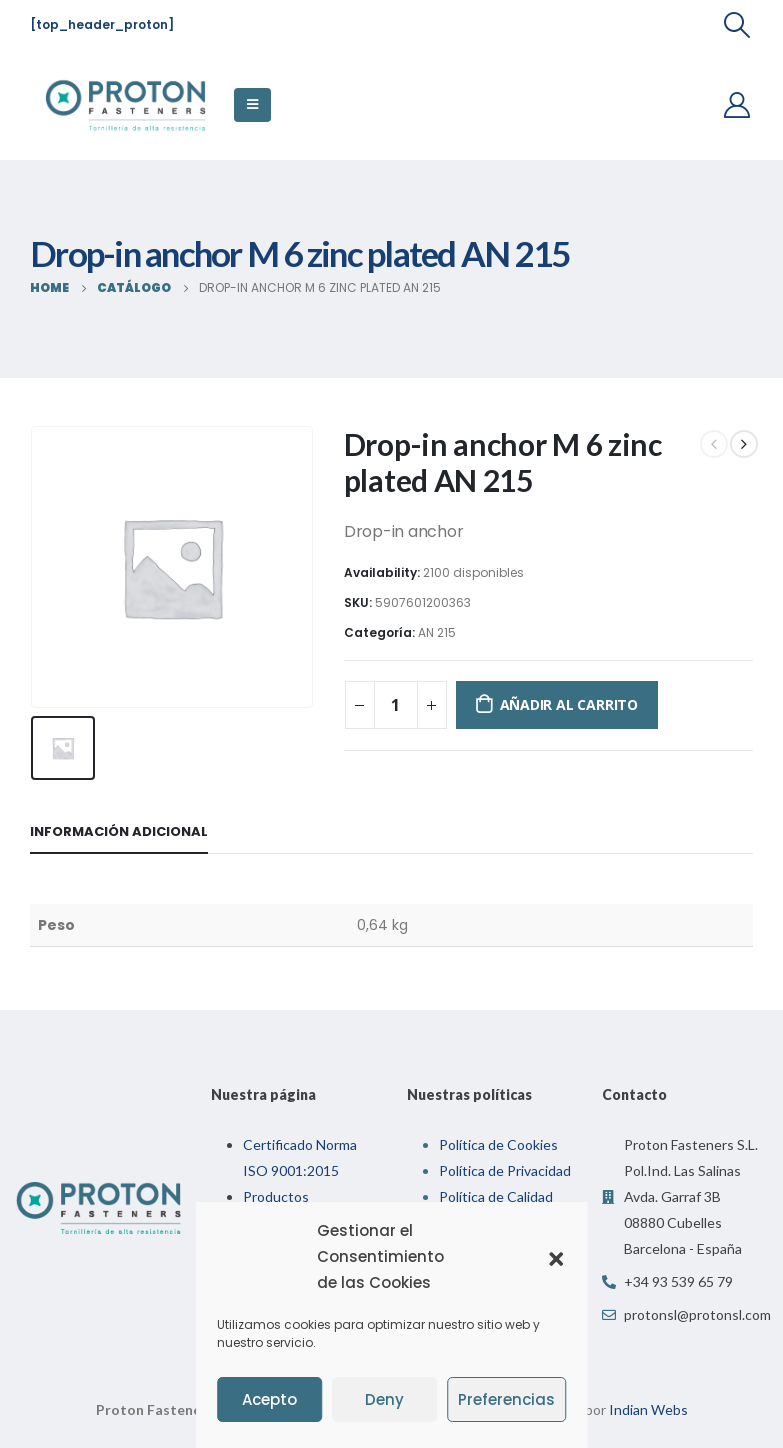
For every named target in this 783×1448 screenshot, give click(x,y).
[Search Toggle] (737, 25)
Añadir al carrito (569, 704)
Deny (384, 1399)
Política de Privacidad (505, 1166)
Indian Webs (648, 1405)
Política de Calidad (496, 1192)
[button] (556, 1257)
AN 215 (437, 632)
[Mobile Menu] (252, 105)
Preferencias (506, 1399)
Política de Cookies (498, 1140)
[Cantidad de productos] (396, 705)
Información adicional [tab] (119, 827)
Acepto (269, 1399)
